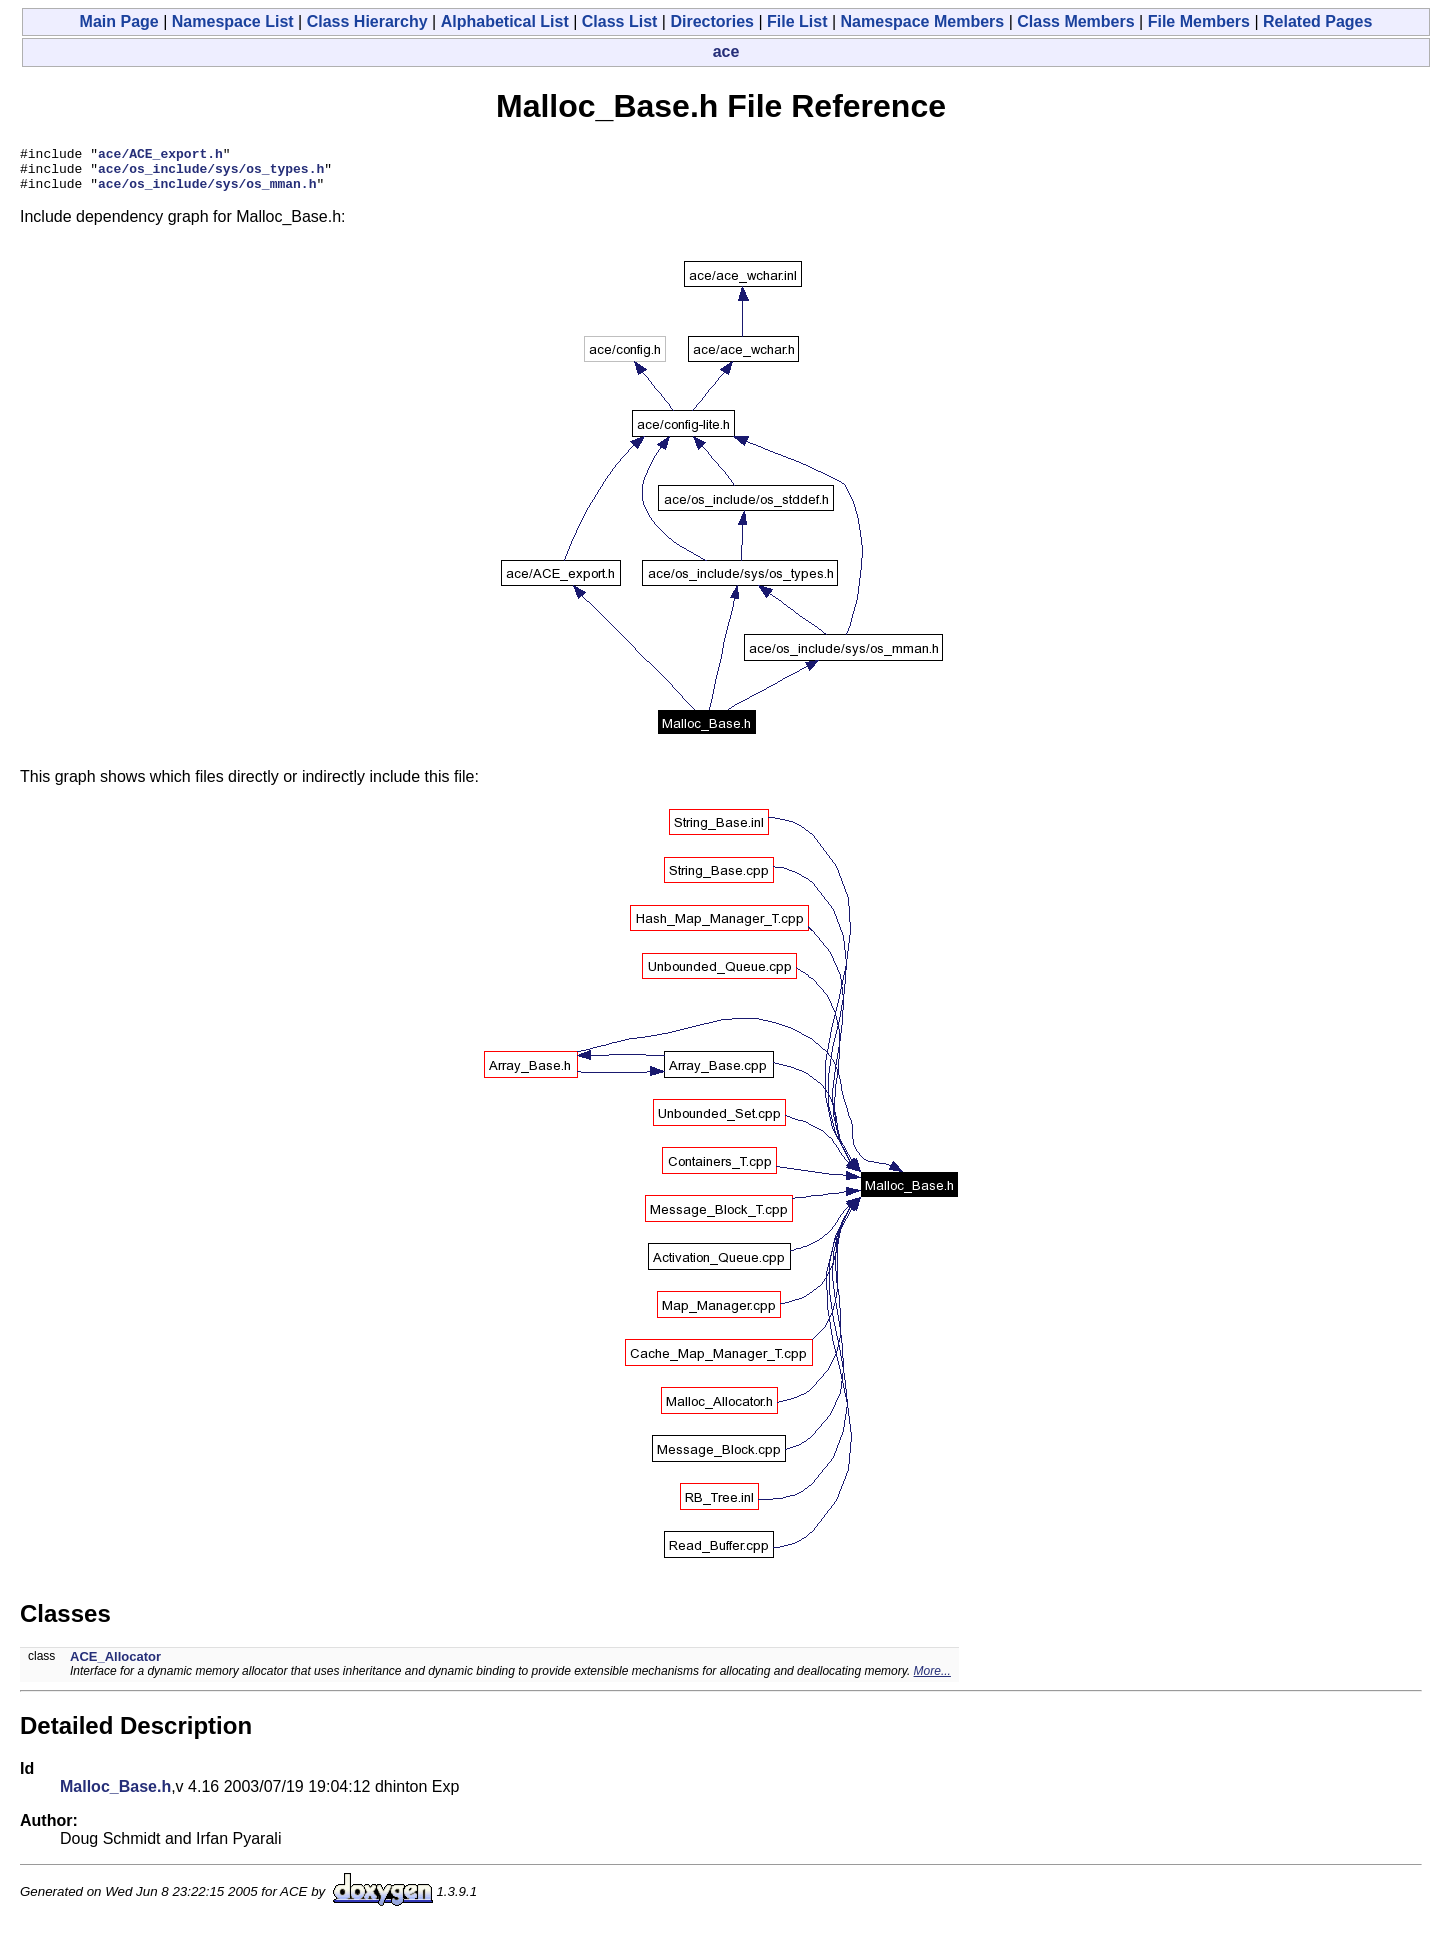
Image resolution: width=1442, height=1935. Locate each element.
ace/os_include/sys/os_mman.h (207, 192)
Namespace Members (923, 21)
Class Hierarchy (367, 21)
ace (726, 51)
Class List (620, 21)
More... (932, 1680)
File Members (1199, 21)
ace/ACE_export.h (160, 156)
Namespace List (233, 21)
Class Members (1075, 21)
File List (797, 21)
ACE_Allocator (115, 1665)
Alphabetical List (505, 21)
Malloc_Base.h (115, 1795)
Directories (712, 21)
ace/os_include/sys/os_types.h (211, 174)
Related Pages (1317, 21)
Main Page (119, 21)
